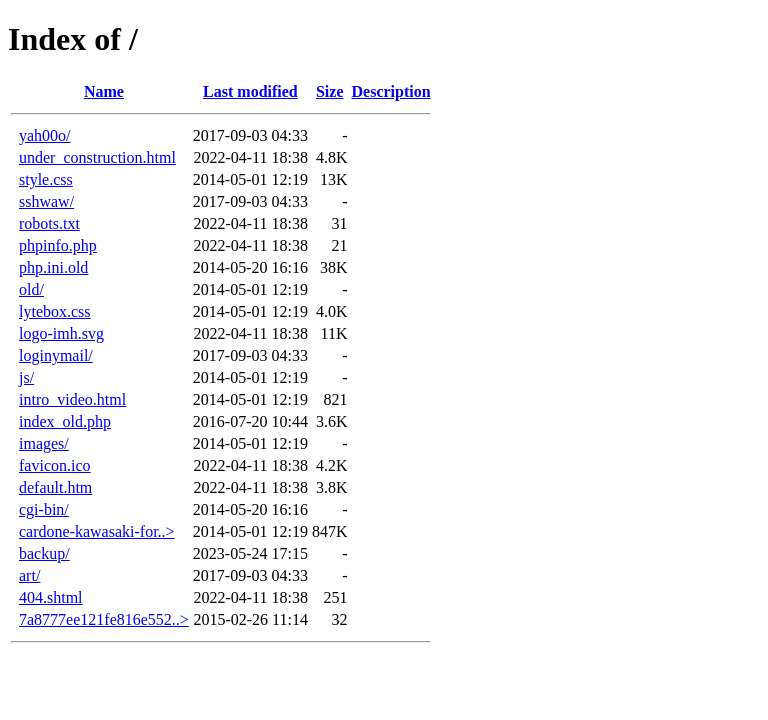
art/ (29, 575)
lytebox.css (55, 311)
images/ (44, 443)
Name (104, 91)
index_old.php (65, 421)
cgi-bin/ (44, 509)
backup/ (44, 553)
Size (330, 91)
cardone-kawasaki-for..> (97, 531)
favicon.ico (55, 465)
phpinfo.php (58, 245)
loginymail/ (56, 355)
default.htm (55, 487)
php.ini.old (53, 267)
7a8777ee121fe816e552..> (104, 619)
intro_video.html (72, 399)
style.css (46, 179)
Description (391, 91)
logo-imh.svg (61, 333)
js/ (26, 377)
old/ (31, 289)
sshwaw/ (46, 201)
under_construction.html (97, 157)
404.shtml (51, 597)
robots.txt (49, 223)
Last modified (250, 91)
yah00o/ (45, 135)
